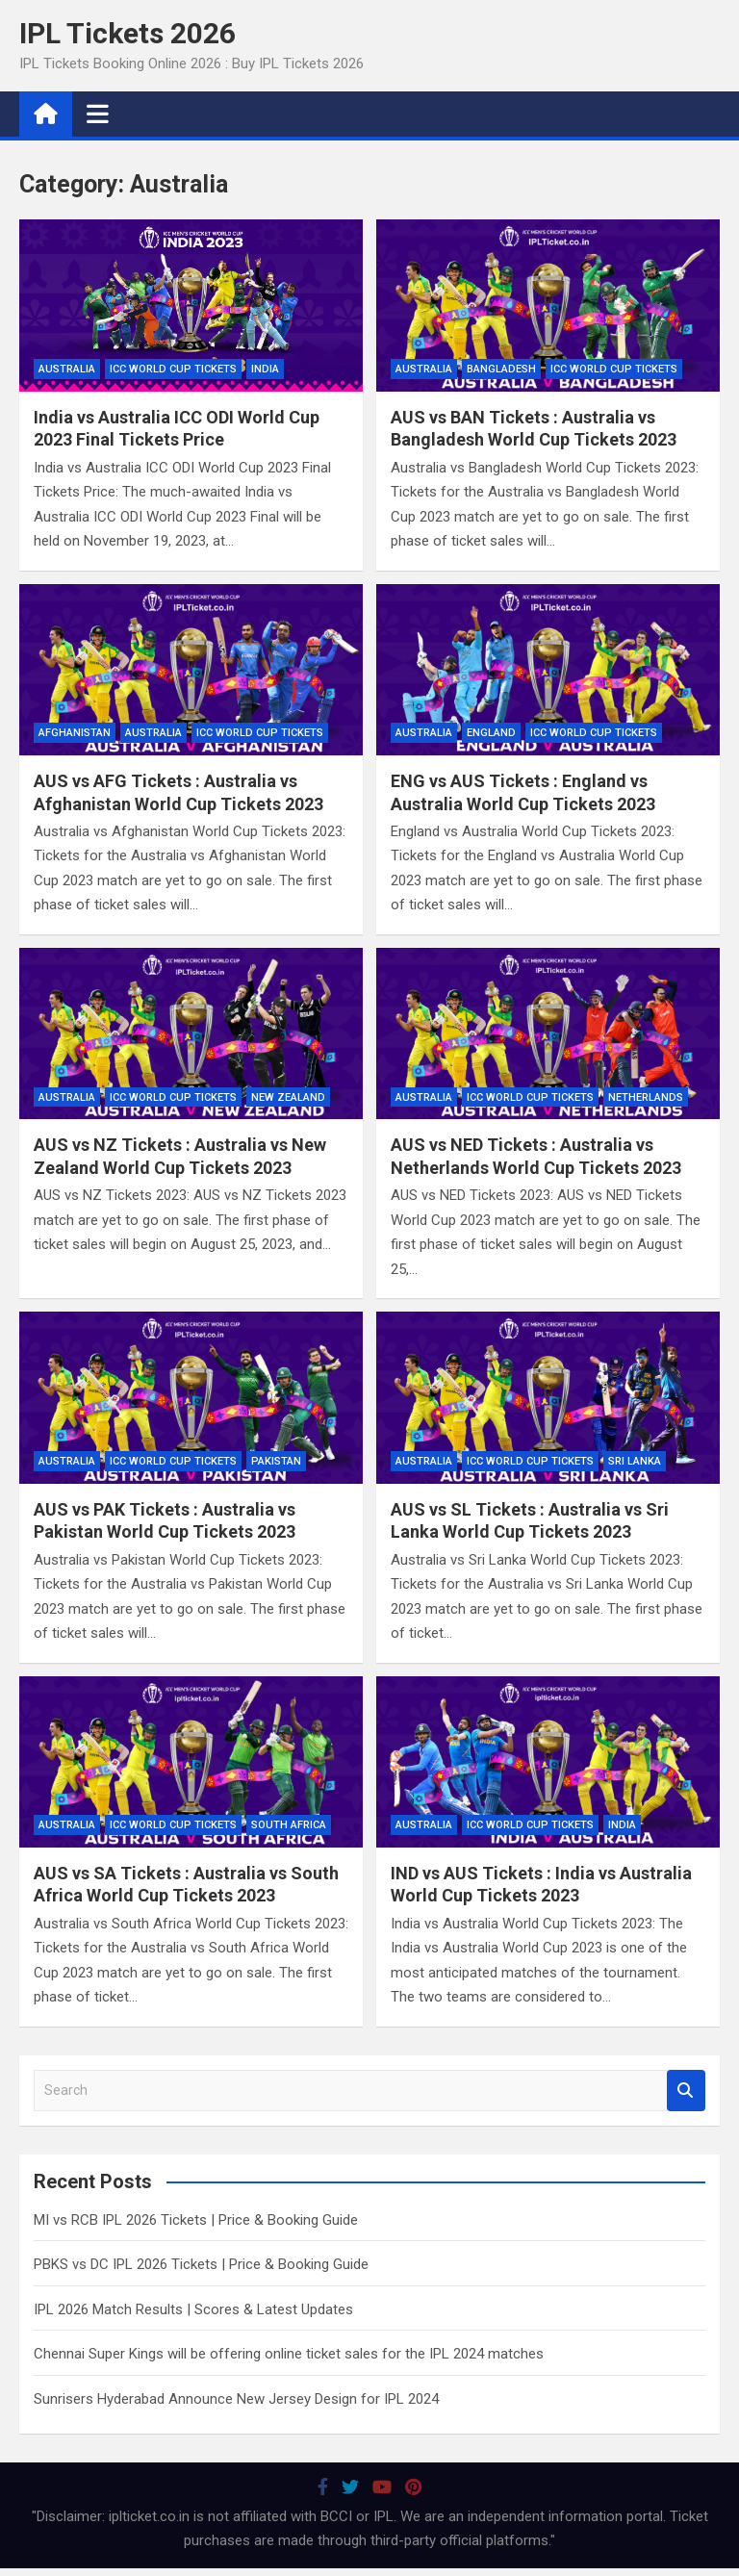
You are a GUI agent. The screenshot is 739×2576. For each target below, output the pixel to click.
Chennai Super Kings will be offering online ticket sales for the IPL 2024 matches (289, 2353)
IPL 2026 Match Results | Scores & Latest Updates (193, 2309)
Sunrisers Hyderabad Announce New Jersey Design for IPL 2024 (236, 2399)
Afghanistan (74, 733)
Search (686, 2090)
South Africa (288, 1825)
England (491, 733)
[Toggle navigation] (97, 113)
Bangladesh (501, 369)
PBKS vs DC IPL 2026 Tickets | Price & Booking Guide (201, 2264)
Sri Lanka (634, 1461)
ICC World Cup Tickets (173, 369)
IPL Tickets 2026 (127, 33)
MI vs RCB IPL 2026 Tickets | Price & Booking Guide (196, 2220)
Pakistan (276, 1461)
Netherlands (645, 1097)
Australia (66, 369)
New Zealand (288, 1097)
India (265, 369)
